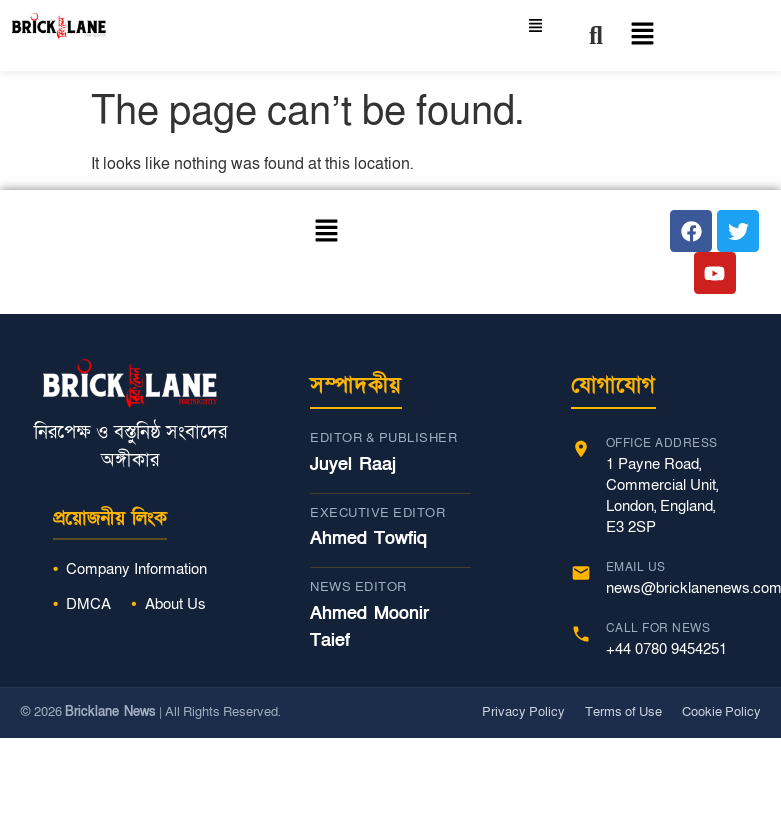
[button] (633, 35)
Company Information (136, 569)
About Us (175, 604)
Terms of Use (623, 712)
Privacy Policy (523, 712)
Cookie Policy (721, 712)
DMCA (88, 604)
